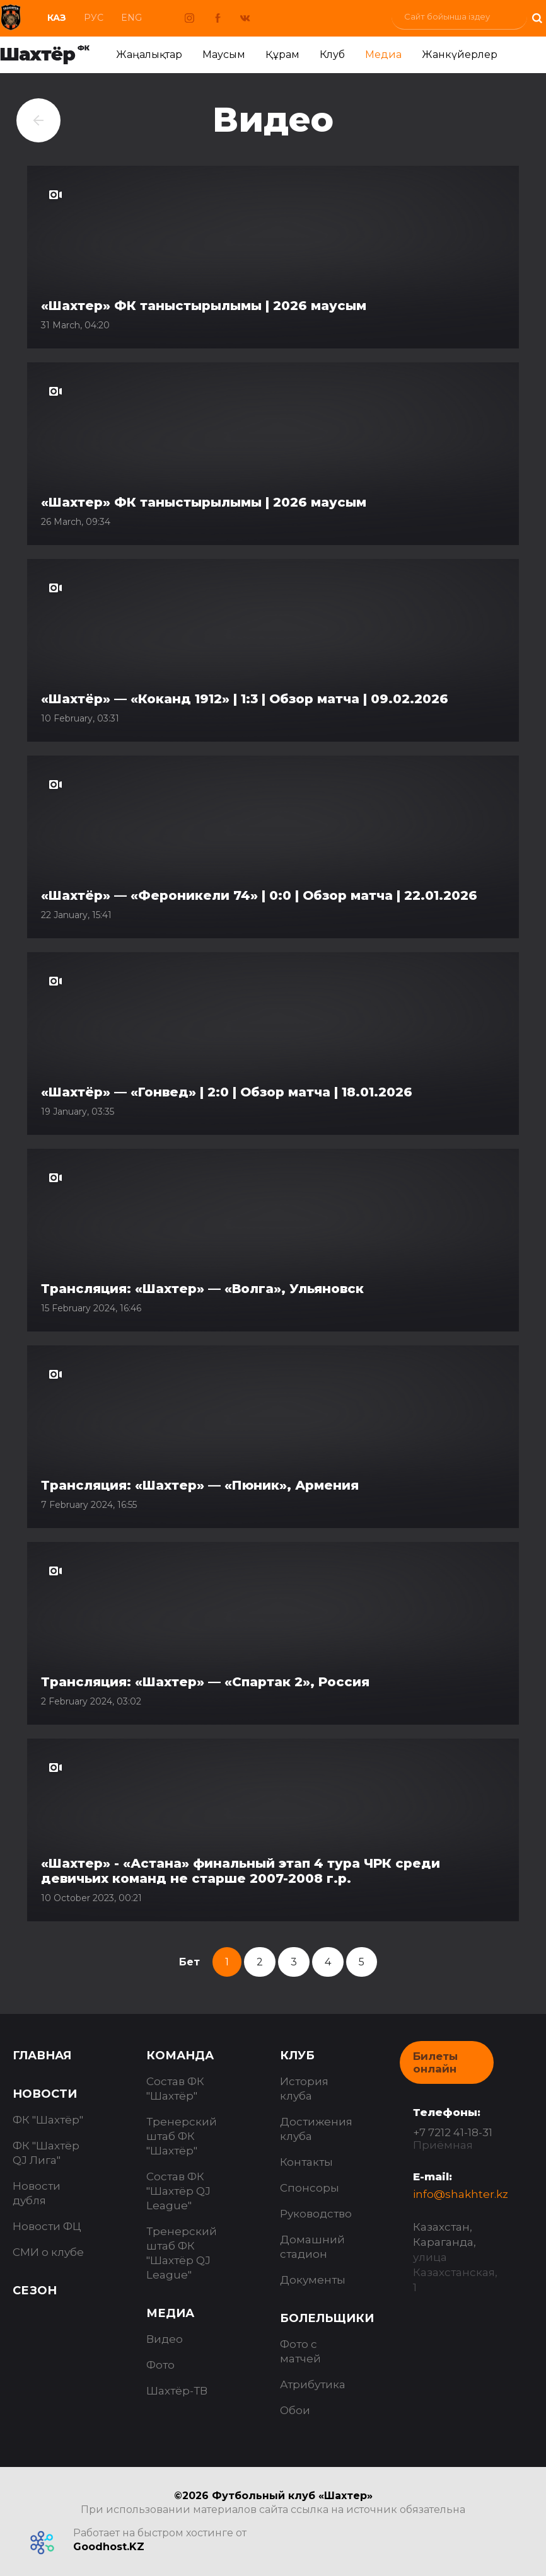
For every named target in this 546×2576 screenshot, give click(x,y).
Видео (164, 2339)
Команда (180, 2055)
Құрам (282, 54)
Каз (56, 17)
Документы (313, 2280)
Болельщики (327, 2318)
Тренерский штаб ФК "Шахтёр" (181, 2136)
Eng (131, 17)
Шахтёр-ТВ (176, 2390)
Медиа (383, 54)
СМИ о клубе (48, 2252)
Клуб (332, 54)
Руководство (316, 2213)
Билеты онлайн (435, 2062)
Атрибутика (313, 2384)
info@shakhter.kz (460, 2194)
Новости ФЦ (47, 2226)
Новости (45, 2094)
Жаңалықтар (149, 54)
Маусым (223, 54)
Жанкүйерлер (459, 54)
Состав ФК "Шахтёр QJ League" (178, 2191)
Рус (93, 17)
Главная (42, 2055)
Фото (160, 2365)
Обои (295, 2410)
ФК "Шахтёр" (48, 2119)
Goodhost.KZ (108, 2547)
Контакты (306, 2162)
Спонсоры (309, 2188)
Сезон (35, 2290)
